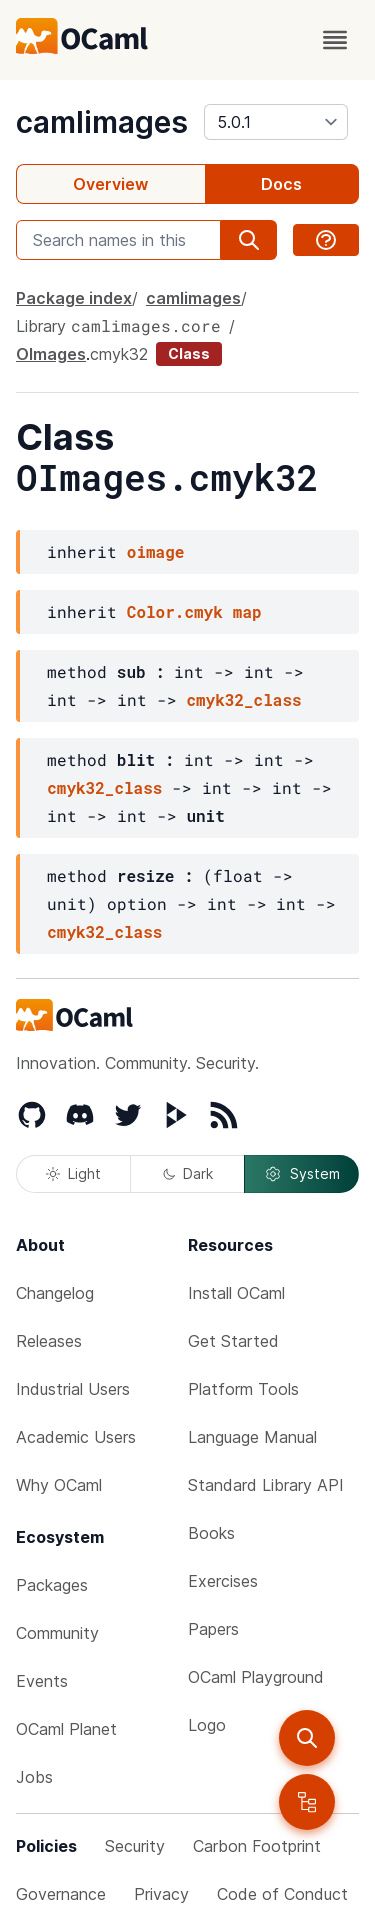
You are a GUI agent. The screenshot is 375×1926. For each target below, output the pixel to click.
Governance (61, 1894)
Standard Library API (266, 1485)
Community (57, 1633)
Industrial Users (73, 1389)
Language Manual (252, 1437)
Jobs (34, 1777)
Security (135, 1846)
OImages (51, 354)
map (247, 611)
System (302, 1174)
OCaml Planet (66, 1729)
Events (42, 1681)
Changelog (55, 1293)
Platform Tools (243, 1389)
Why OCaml (59, 1485)
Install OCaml (236, 1293)
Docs (281, 184)
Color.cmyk (175, 611)
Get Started (233, 1341)
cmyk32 (119, 354)
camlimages (102, 122)
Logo (207, 1725)
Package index (74, 298)
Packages (52, 1585)
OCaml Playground (256, 1677)
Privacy (161, 1894)
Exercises (223, 1581)
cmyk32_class (243, 699)
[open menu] (335, 40)
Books (211, 1533)
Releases (49, 1341)
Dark (188, 1173)
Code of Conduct (282, 1894)
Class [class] (189, 353)
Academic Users (76, 1437)
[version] (276, 122)
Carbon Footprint (257, 1846)
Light (73, 1173)
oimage (156, 551)
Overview (110, 184)
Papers (213, 1629)
